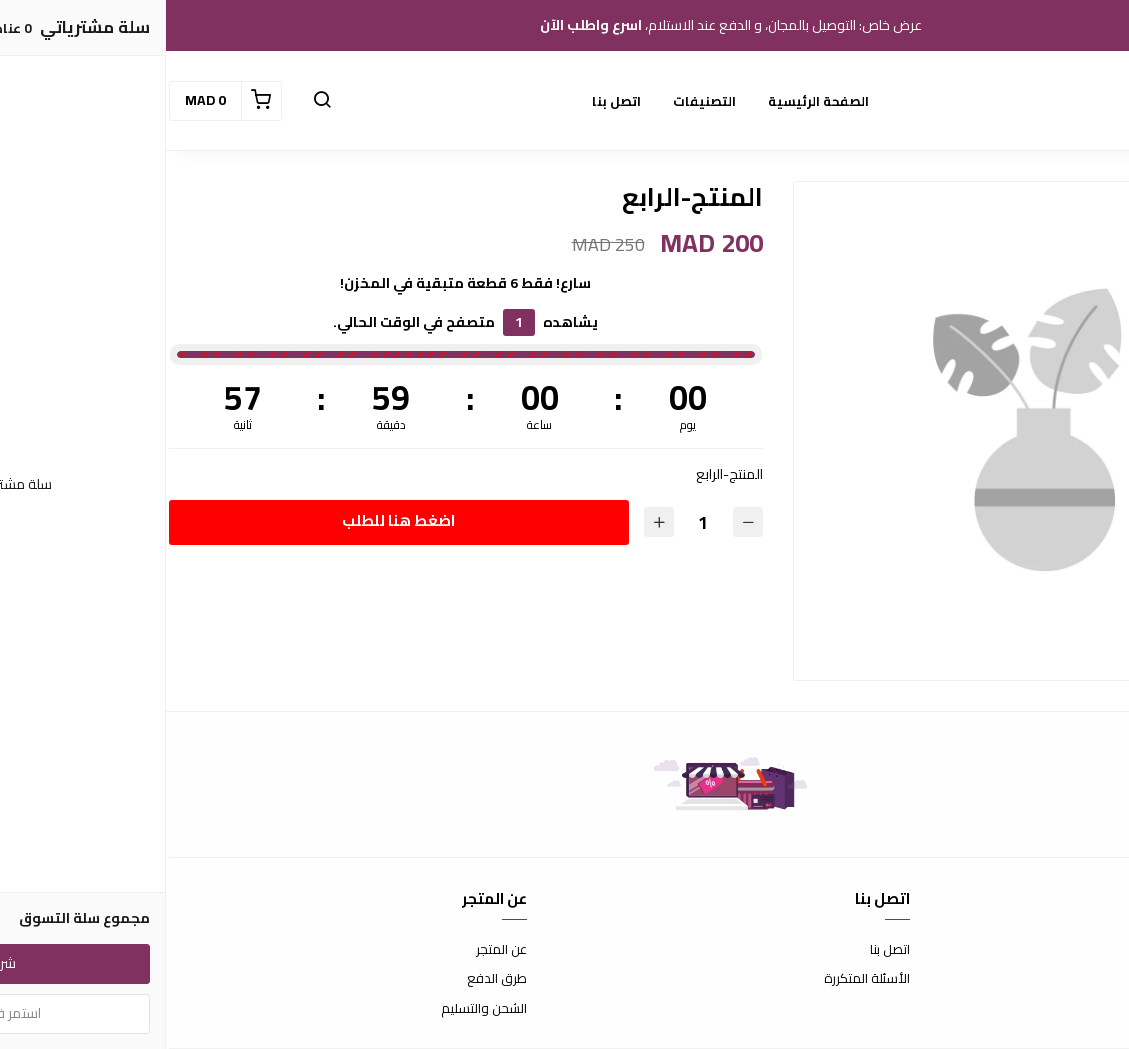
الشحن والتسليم (318, 1009)
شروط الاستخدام (1081, 950)
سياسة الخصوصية (1077, 1009)
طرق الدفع (331, 979)
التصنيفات (538, 101)
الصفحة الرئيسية (652, 101)
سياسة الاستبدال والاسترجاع (1049, 979)
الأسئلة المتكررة (701, 979)
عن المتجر (335, 950)
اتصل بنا (450, 101)
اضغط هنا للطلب (232, 520)
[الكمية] (537, 522)
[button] (156, 101)
